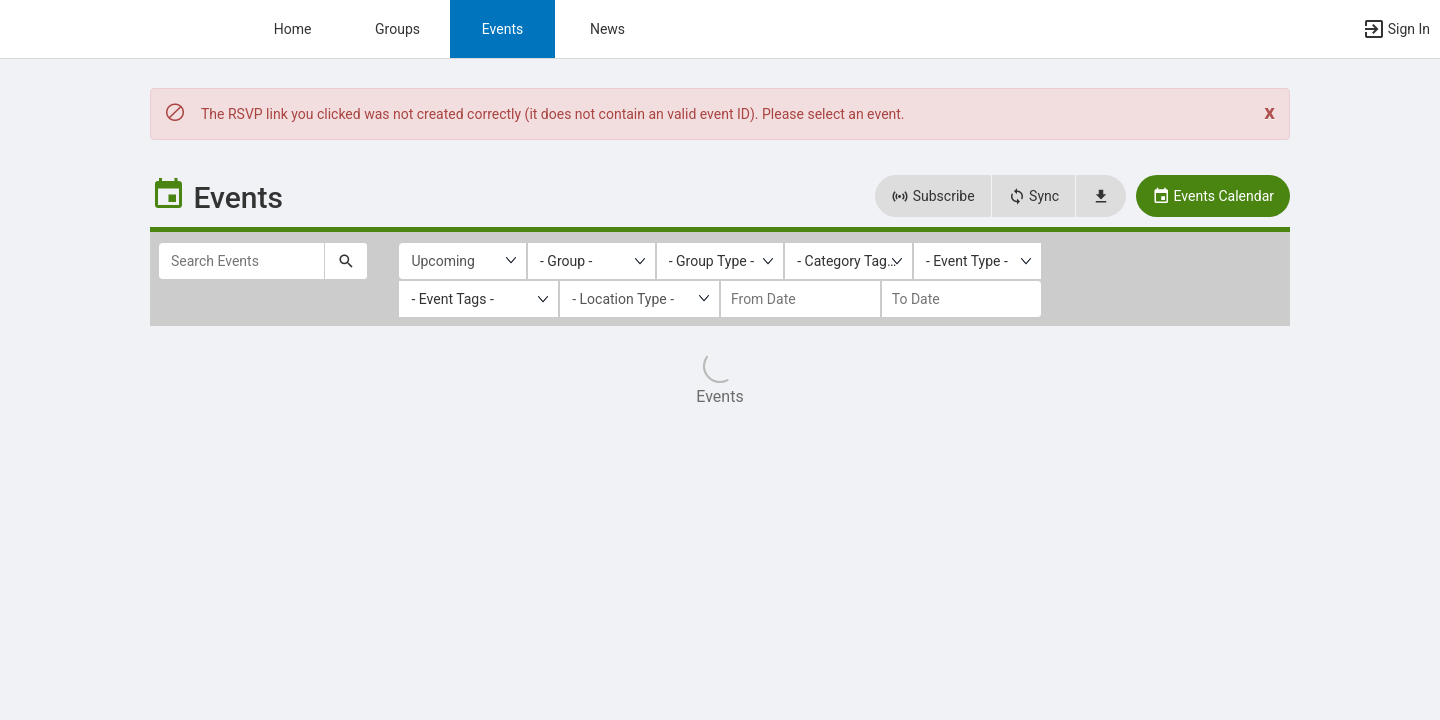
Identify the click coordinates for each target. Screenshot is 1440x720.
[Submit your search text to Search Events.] (346, 261)
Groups (397, 29)
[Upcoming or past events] (462, 261)
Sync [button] (1033, 196)
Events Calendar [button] (1213, 196)
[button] (1396, 29)
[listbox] (591, 261)
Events (502, 29)
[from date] (800, 299)
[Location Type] (639, 299)
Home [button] (293, 29)
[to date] (961, 299)
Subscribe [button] (932, 196)
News (607, 29)
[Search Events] (241, 261)
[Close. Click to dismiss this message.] (1269, 112)
